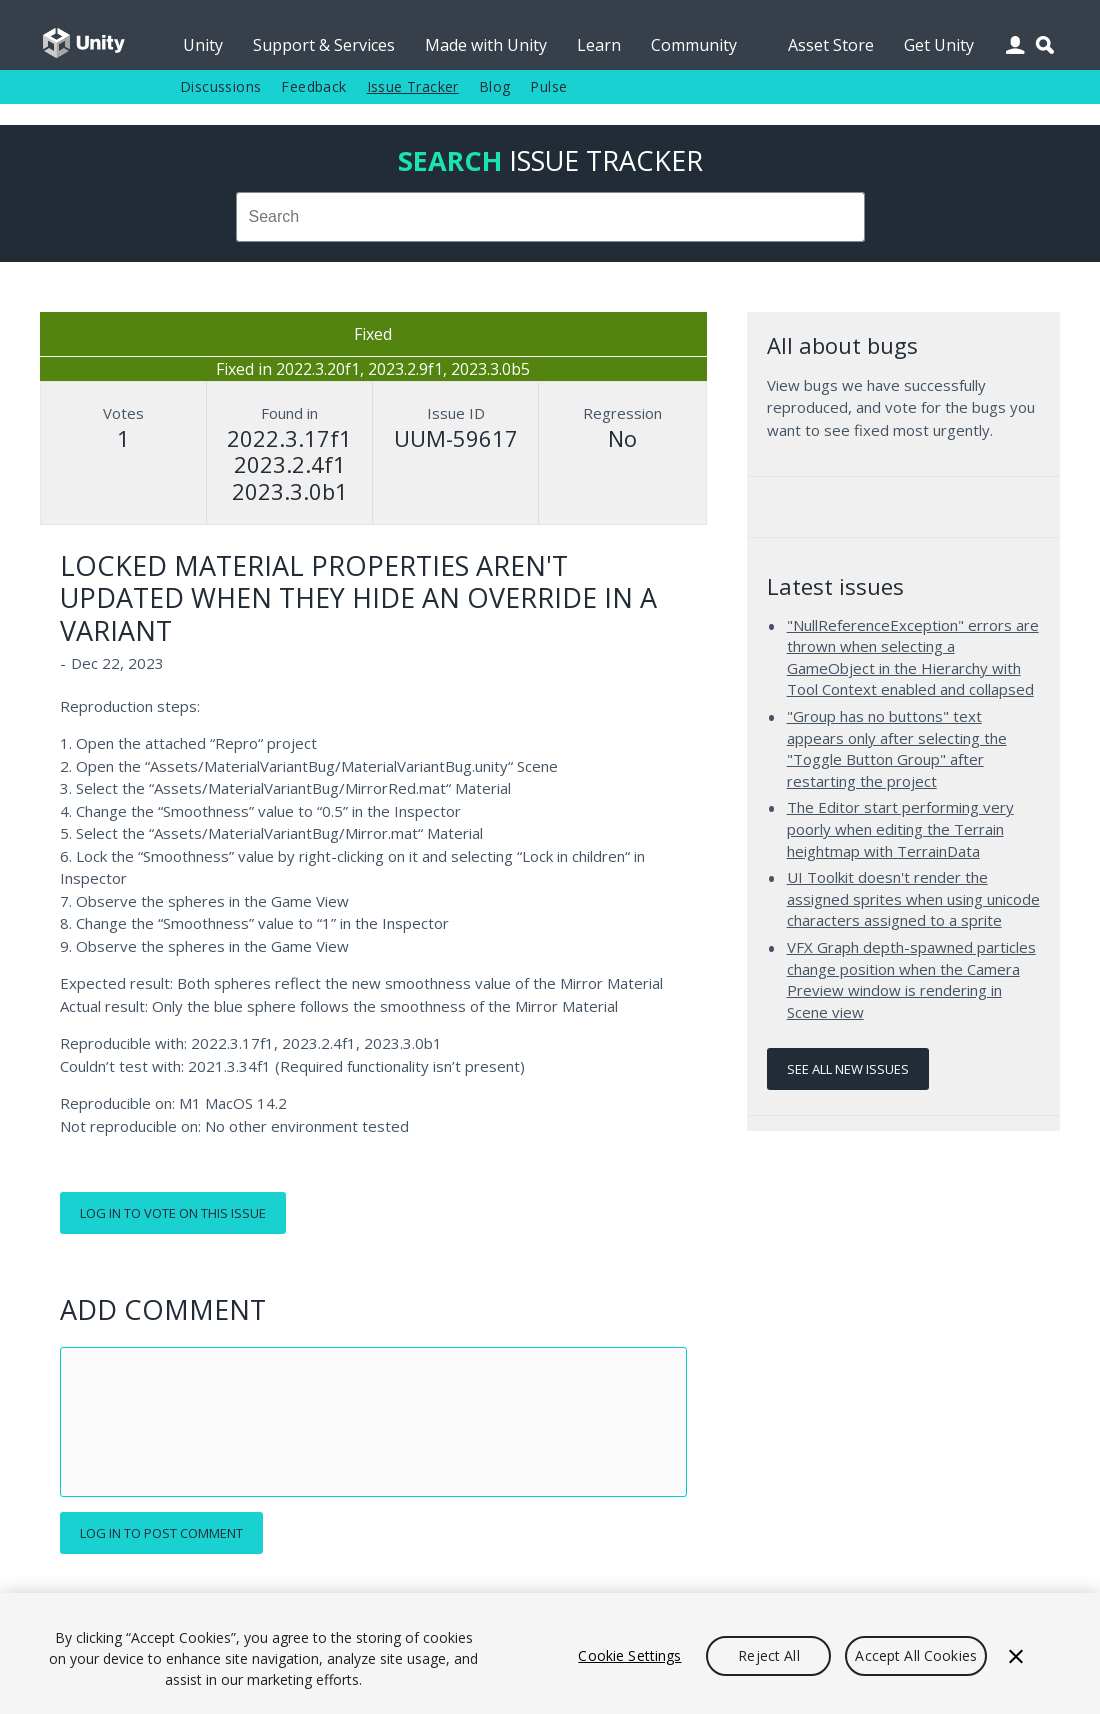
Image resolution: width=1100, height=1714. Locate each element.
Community (694, 45)
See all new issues (848, 1069)
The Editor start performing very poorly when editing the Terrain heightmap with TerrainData (900, 828)
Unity (203, 45)
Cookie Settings (629, 1655)
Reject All (768, 1655)
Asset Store (831, 45)
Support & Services (324, 45)
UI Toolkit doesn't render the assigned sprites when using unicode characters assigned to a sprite (913, 898)
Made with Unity (486, 45)
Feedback (313, 86)
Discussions (220, 86)
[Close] (1016, 1656)
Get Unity (939, 45)
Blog (495, 86)
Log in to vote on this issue (173, 1213)
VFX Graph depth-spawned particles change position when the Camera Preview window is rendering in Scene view (911, 979)
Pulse (548, 86)
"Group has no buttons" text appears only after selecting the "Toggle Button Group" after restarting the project (897, 748)
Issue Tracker (413, 86)
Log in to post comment (161, 1533)
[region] (550, 1653)
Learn (599, 45)
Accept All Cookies (916, 1655)
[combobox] (550, 217)
